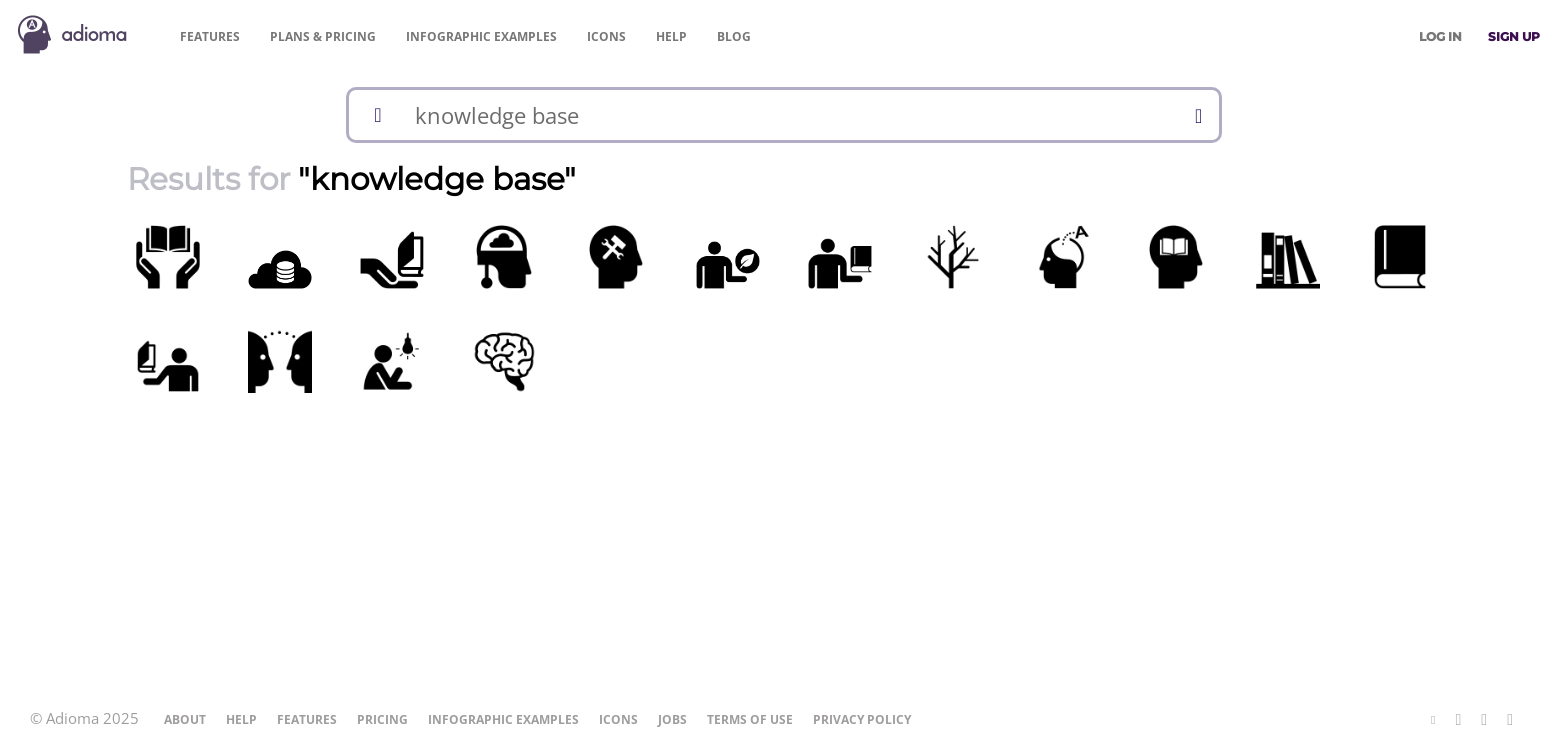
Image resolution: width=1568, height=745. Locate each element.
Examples (481, 36)
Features (210, 36)
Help (671, 36)
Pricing (323, 36)
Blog (734, 36)
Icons (606, 36)
